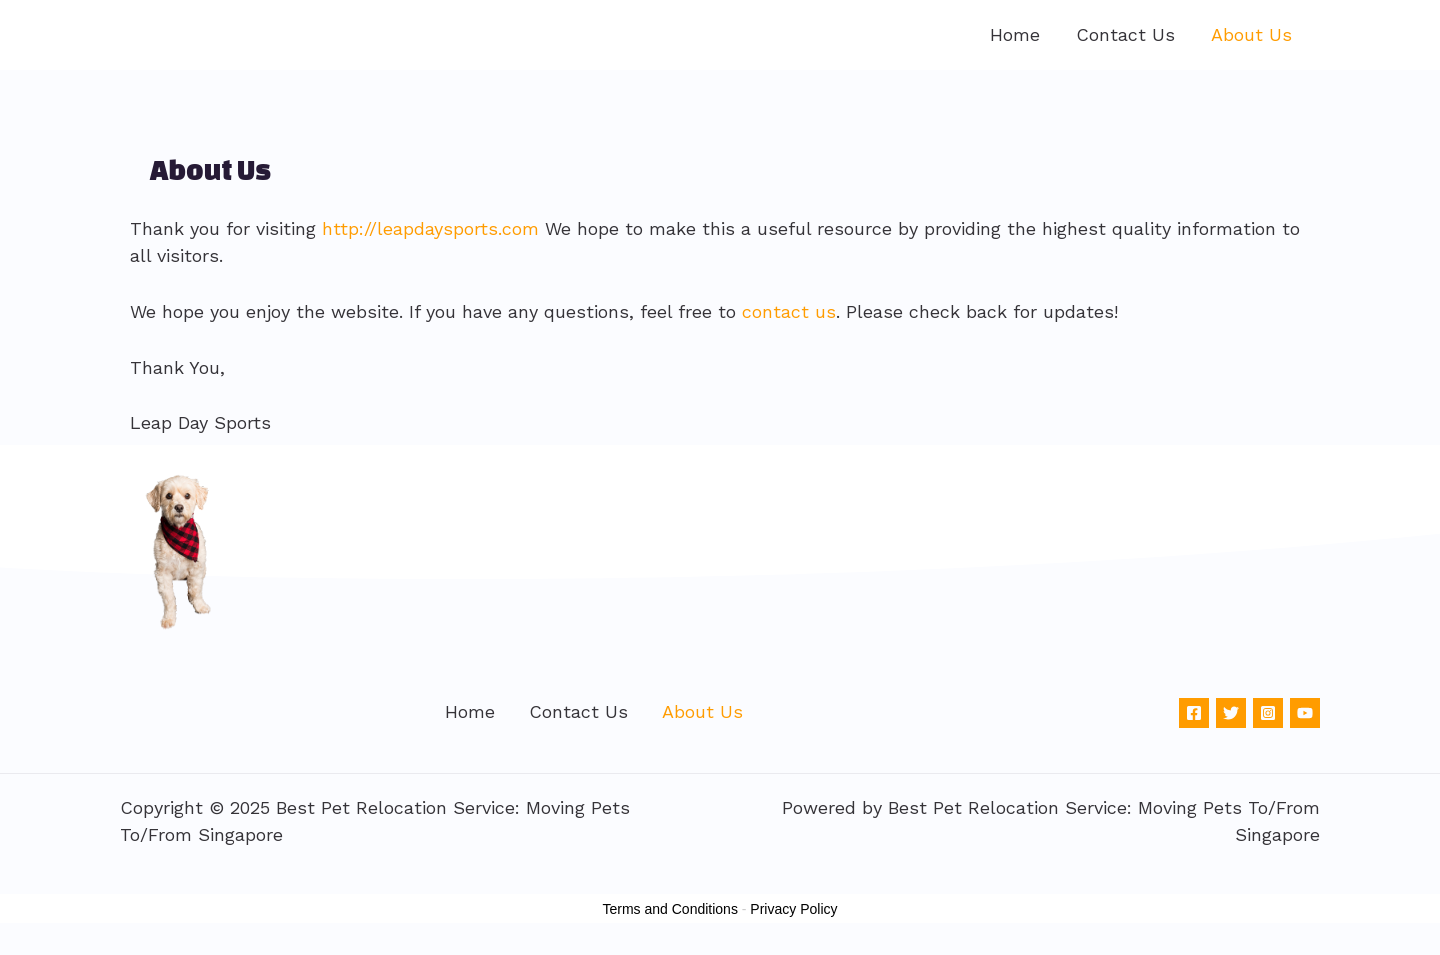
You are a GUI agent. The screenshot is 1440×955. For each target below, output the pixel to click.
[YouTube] (1305, 713)
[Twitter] (1231, 713)
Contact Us (1125, 34)
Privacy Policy (793, 909)
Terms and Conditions (670, 909)
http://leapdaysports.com (430, 228)
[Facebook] (1194, 713)
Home (1015, 34)
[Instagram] (1268, 713)
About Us (1251, 34)
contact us (789, 311)
